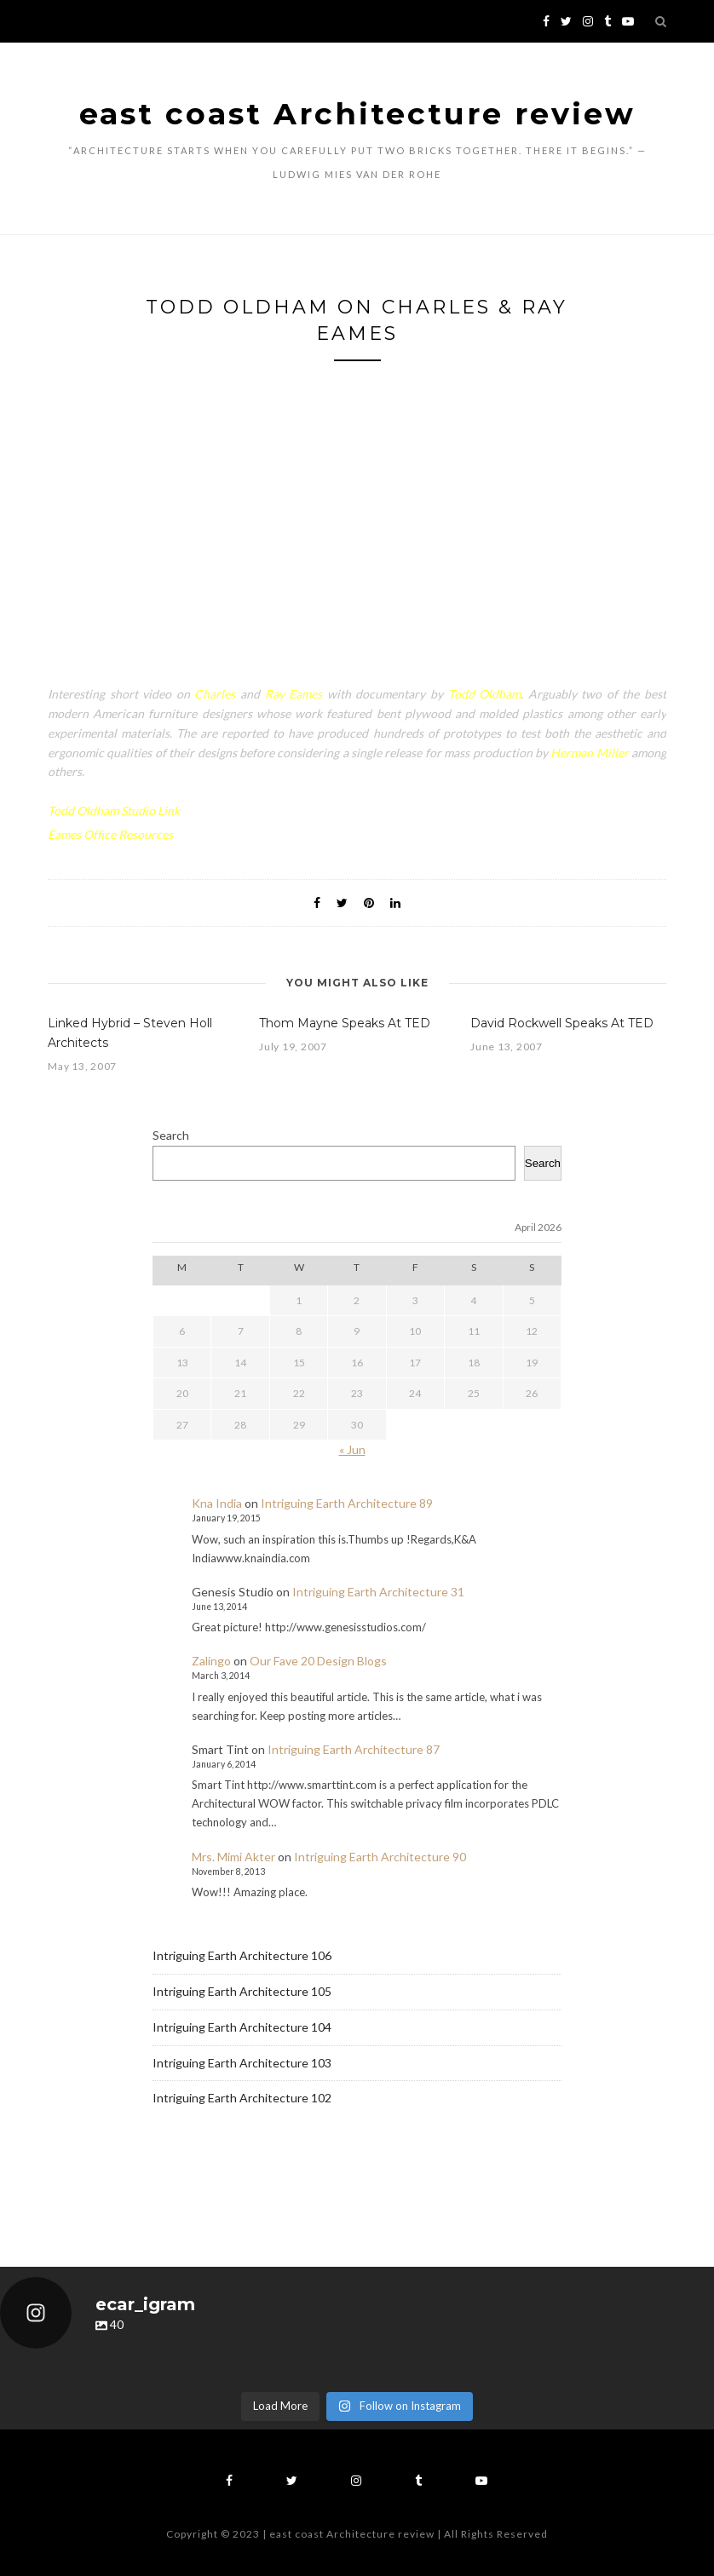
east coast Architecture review (357, 113)
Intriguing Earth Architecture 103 (242, 2063)
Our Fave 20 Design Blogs (318, 1660)
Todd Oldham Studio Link (114, 810)
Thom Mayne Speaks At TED (344, 1023)
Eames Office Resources (110, 834)
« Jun (352, 1449)
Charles (214, 694)
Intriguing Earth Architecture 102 (242, 2097)
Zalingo (211, 1660)
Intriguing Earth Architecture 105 (242, 1991)
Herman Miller (589, 752)
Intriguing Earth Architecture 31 (378, 1591)
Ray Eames (294, 694)
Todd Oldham (484, 694)
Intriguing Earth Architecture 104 (242, 2027)
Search (171, 1135)
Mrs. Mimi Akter (233, 1856)
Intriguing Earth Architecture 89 (347, 1503)
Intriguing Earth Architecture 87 (354, 1749)
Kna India (217, 1503)
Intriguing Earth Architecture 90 (380, 1856)
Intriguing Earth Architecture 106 (242, 1955)
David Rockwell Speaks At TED (562, 1023)
